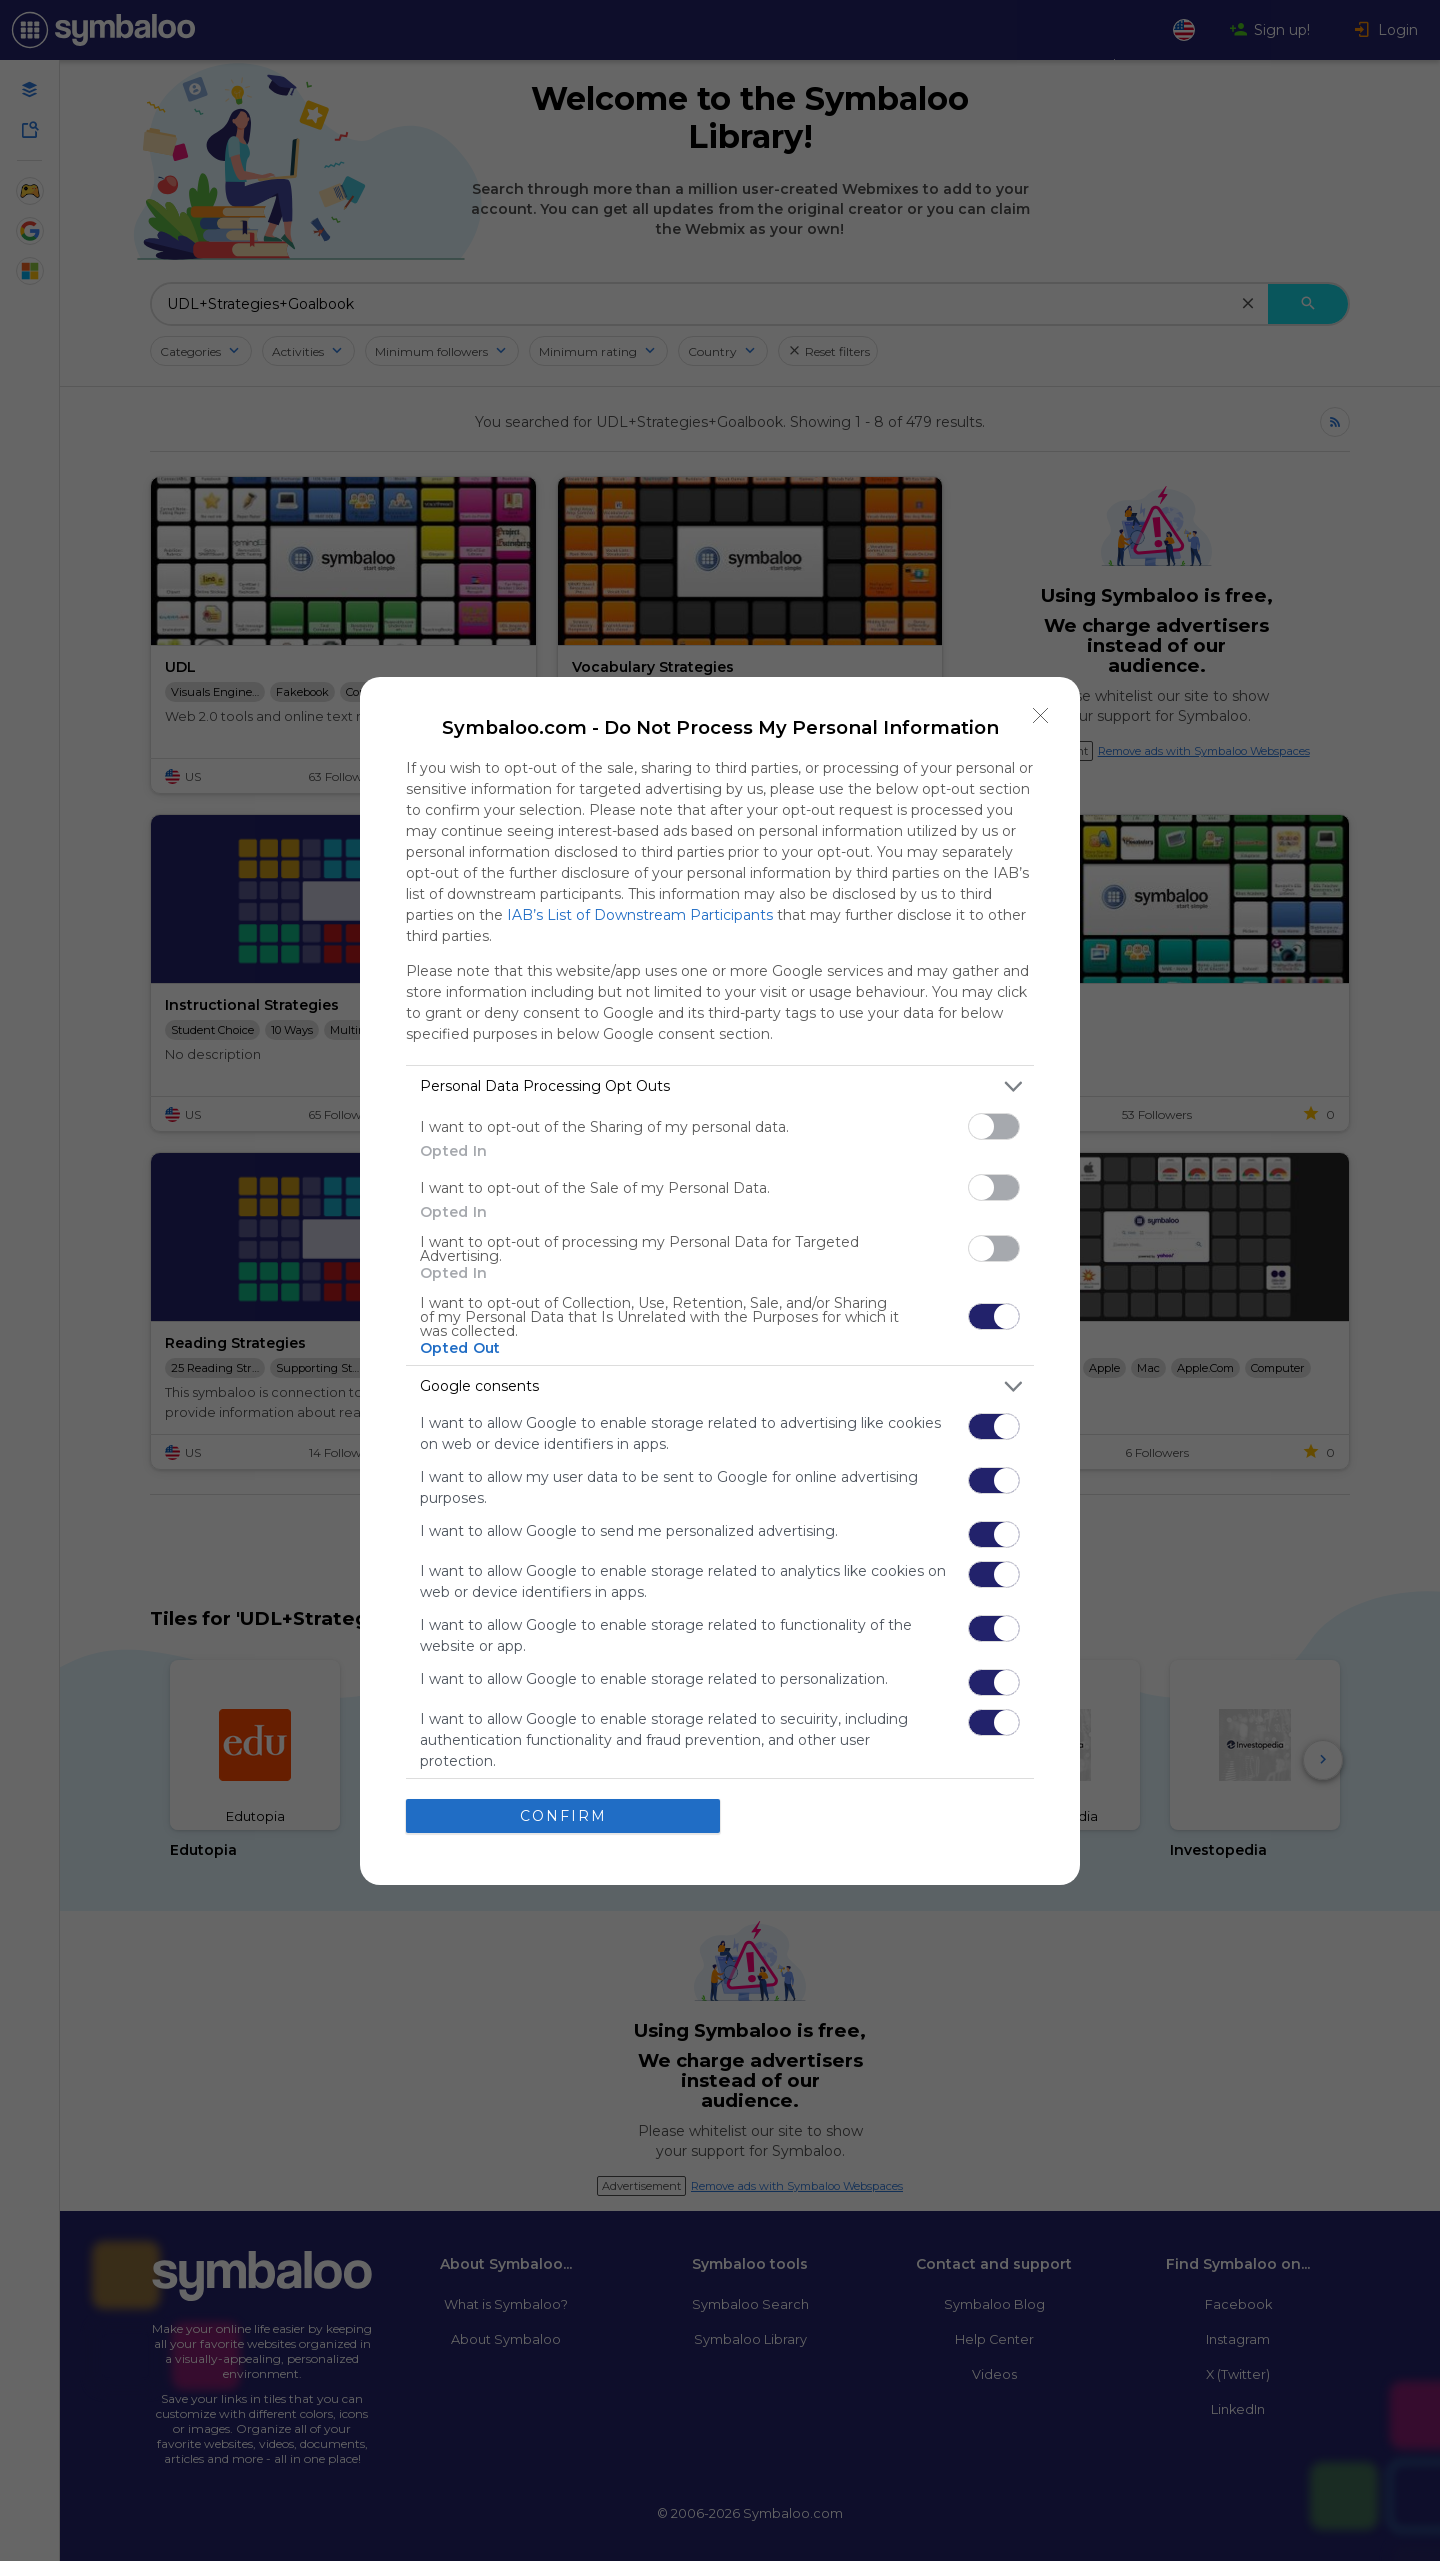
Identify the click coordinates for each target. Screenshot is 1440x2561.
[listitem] (720, 1086)
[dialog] (720, 1281)
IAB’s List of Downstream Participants (640, 915)
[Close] (1041, 716)
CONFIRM (563, 1816)
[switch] (994, 1126)
